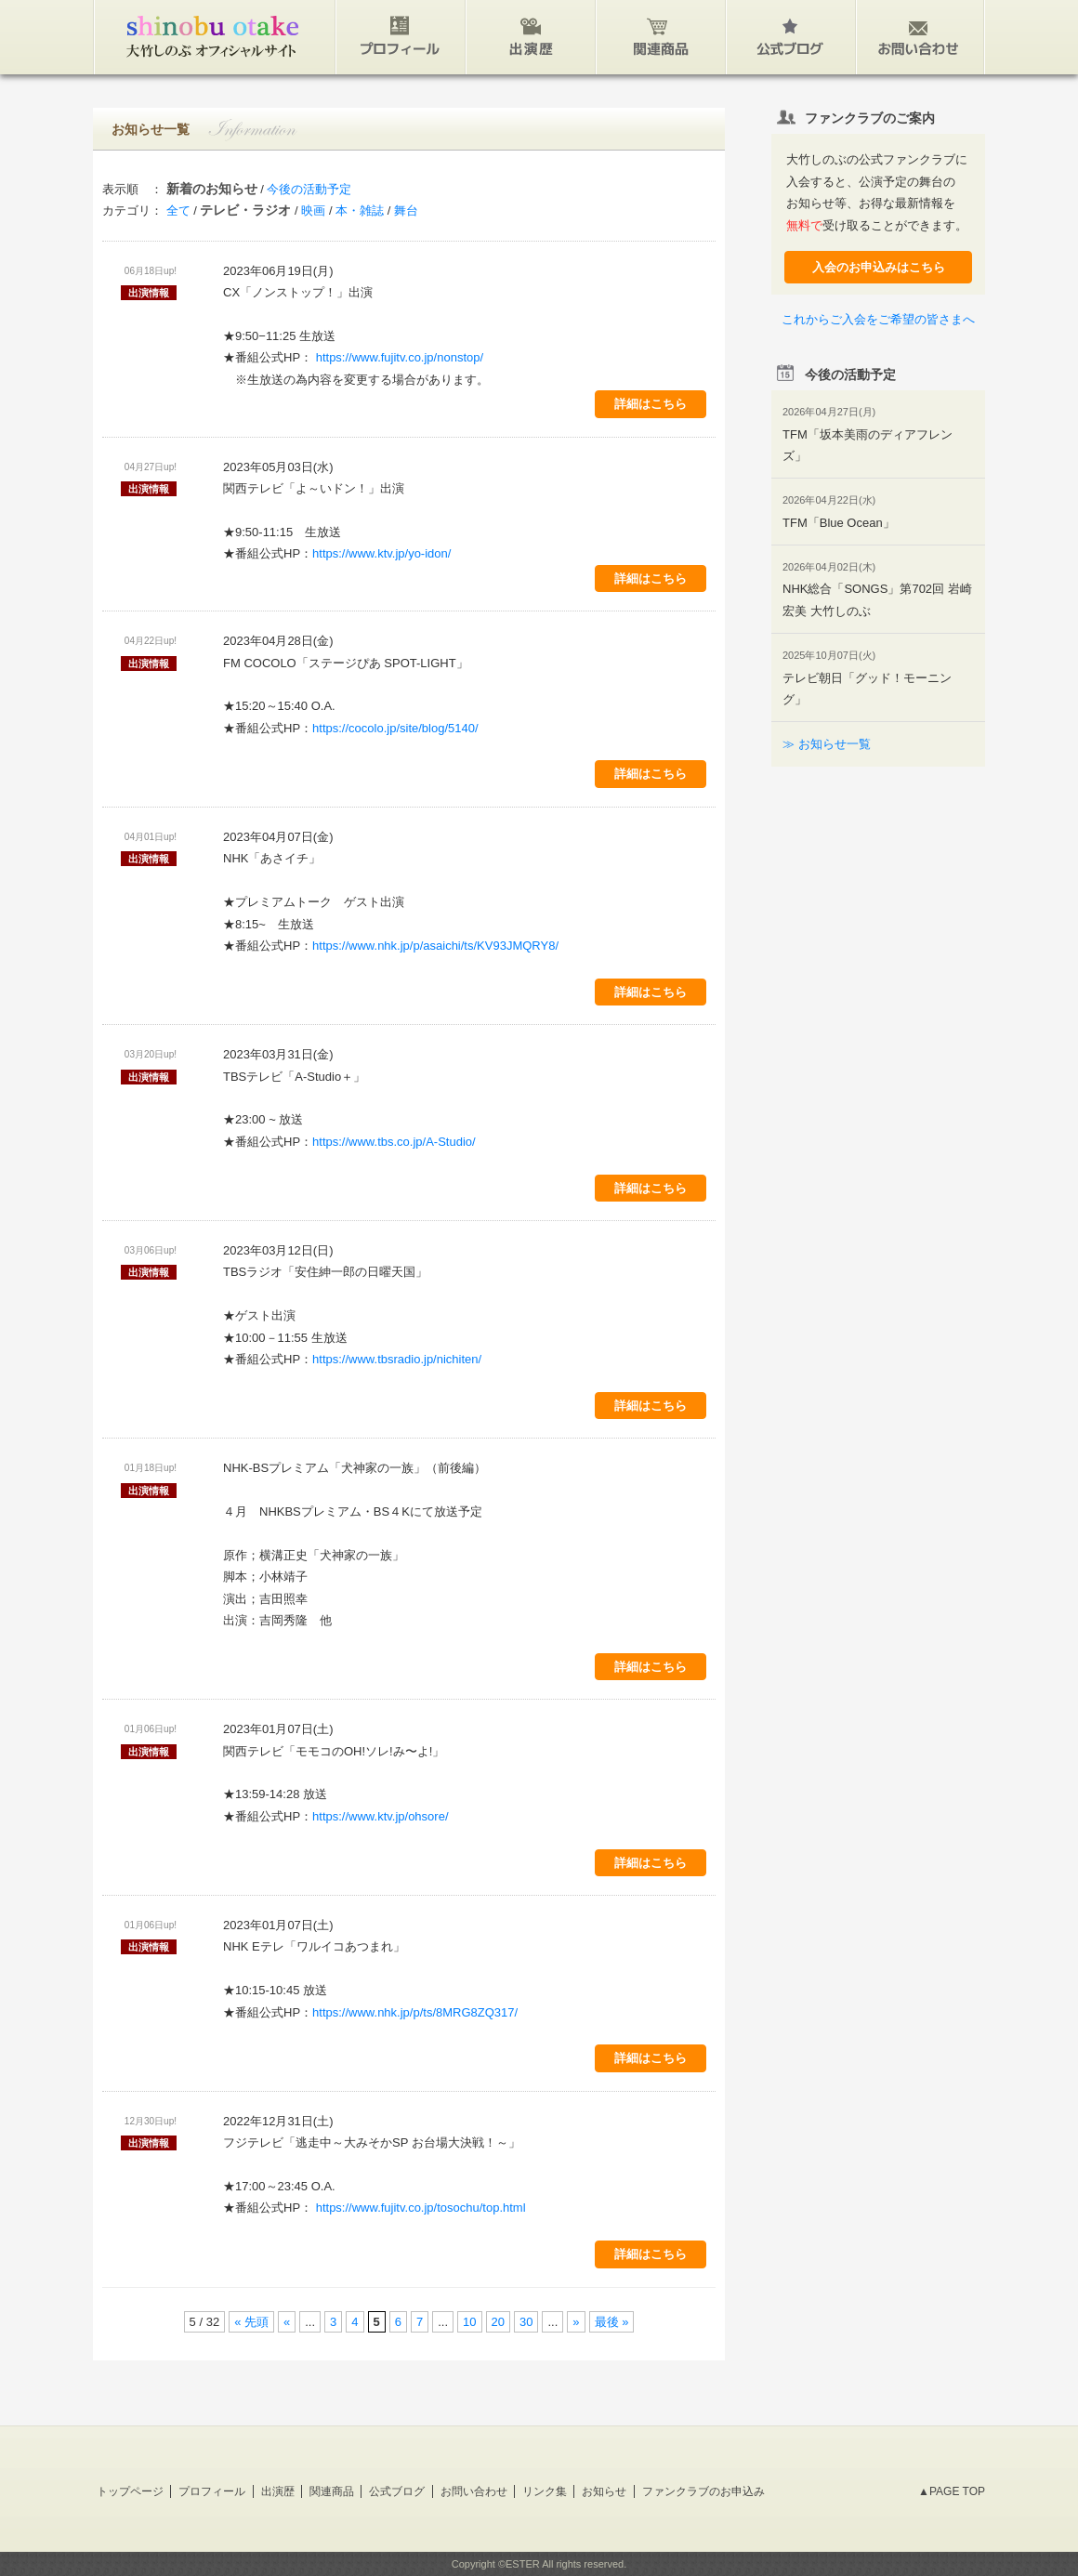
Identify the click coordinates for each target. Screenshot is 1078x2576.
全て (178, 210)
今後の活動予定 (309, 189)
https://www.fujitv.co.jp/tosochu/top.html (419, 2208)
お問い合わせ (473, 2491)
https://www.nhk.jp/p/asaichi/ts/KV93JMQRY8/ (435, 946)
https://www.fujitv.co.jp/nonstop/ (397, 357)
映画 (313, 210)
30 (525, 2322)
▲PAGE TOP (951, 2491)
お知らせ (604, 2491)
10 (469, 2322)
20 (498, 2322)
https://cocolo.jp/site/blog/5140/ (395, 728)
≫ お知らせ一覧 (826, 744)
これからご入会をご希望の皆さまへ (878, 319)
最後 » (612, 2322)
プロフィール (211, 2491)
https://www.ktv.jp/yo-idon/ (381, 553)
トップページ (130, 2491)
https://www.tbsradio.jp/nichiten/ (396, 1359)
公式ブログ (397, 2491)
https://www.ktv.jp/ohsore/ (380, 1816)
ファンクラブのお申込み (703, 2491)
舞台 (406, 210)
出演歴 (278, 2491)
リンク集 (544, 2491)
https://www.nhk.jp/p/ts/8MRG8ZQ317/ (415, 2012)
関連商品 (331, 2491)
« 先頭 (251, 2322)
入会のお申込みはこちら (878, 267)
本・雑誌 (359, 210)
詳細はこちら (650, 404)
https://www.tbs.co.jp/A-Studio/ (394, 1142)
